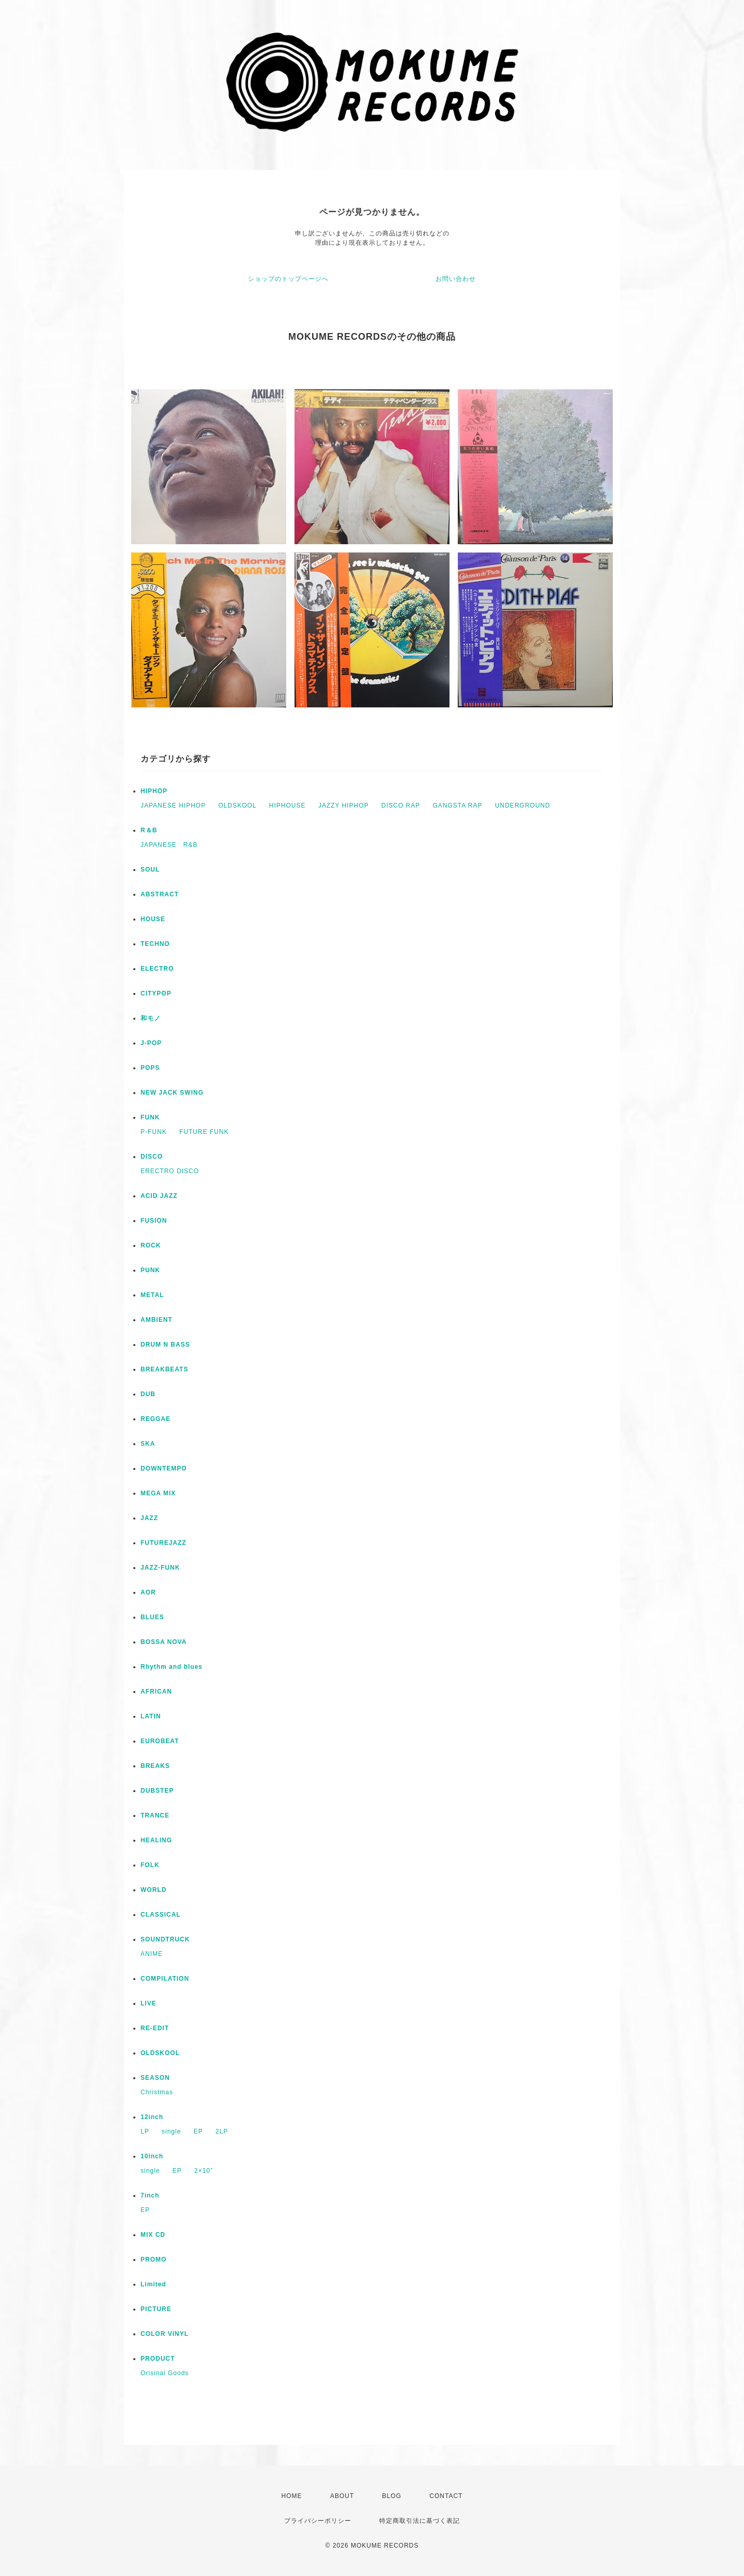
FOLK (150, 1865)
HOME (292, 2496)
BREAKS (155, 1765)
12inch (152, 2117)
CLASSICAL (161, 1914)
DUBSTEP (157, 1790)
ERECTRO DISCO (170, 1171)
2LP (221, 2131)
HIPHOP (154, 791)
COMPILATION (165, 1978)
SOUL (150, 869)
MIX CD (153, 2234)
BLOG (391, 2496)
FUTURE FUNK (204, 1131)
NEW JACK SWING (172, 1092)
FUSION (154, 1220)
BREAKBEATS (164, 1369)
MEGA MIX (158, 1493)
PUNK (150, 1270)
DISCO (152, 1156)
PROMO (153, 2259)
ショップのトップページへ (288, 278)
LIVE (149, 2003)
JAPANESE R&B (169, 844)
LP (145, 2131)
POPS (150, 1067)
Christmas (157, 2092)
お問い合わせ (456, 278)
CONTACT (445, 2496)
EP (198, 2131)
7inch (150, 2195)
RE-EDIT (155, 2028)
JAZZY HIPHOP (343, 805)
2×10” (203, 2170)
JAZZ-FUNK (160, 1567)
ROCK (151, 1245)
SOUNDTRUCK (165, 1939)
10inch (152, 2156)
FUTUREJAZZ (164, 1542)
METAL (152, 1295)
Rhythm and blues (172, 1666)
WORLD (153, 1889)
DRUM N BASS (165, 1344)
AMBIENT (157, 1319)
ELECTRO (157, 968)
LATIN (151, 1716)
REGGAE (156, 1419)
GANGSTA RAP (457, 805)
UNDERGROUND (522, 805)
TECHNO (155, 943)
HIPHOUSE (287, 805)
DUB (148, 1394)
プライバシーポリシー (317, 2520)
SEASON (155, 2077)
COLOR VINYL (165, 2333)
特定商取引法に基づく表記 (419, 2520)
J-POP (151, 1043)
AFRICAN (156, 1691)
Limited (153, 2284)
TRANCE (155, 1815)
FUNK (150, 1117)
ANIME (152, 1953)
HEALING (156, 1840)
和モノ (151, 1018)
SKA (148, 1443)
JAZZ (149, 1518)
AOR (148, 1592)
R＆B (149, 830)
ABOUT (342, 2496)
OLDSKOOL (237, 805)
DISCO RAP (400, 805)
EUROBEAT (160, 1741)
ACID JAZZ (159, 1195)
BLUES (152, 1617)
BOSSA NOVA (164, 1642)
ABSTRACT (160, 894)
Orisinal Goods (165, 2373)
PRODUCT (158, 2358)
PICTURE (156, 2309)
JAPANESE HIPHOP (173, 805)
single (171, 2131)
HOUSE (153, 919)
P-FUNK (154, 1131)
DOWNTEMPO (164, 1468)
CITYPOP (156, 993)
